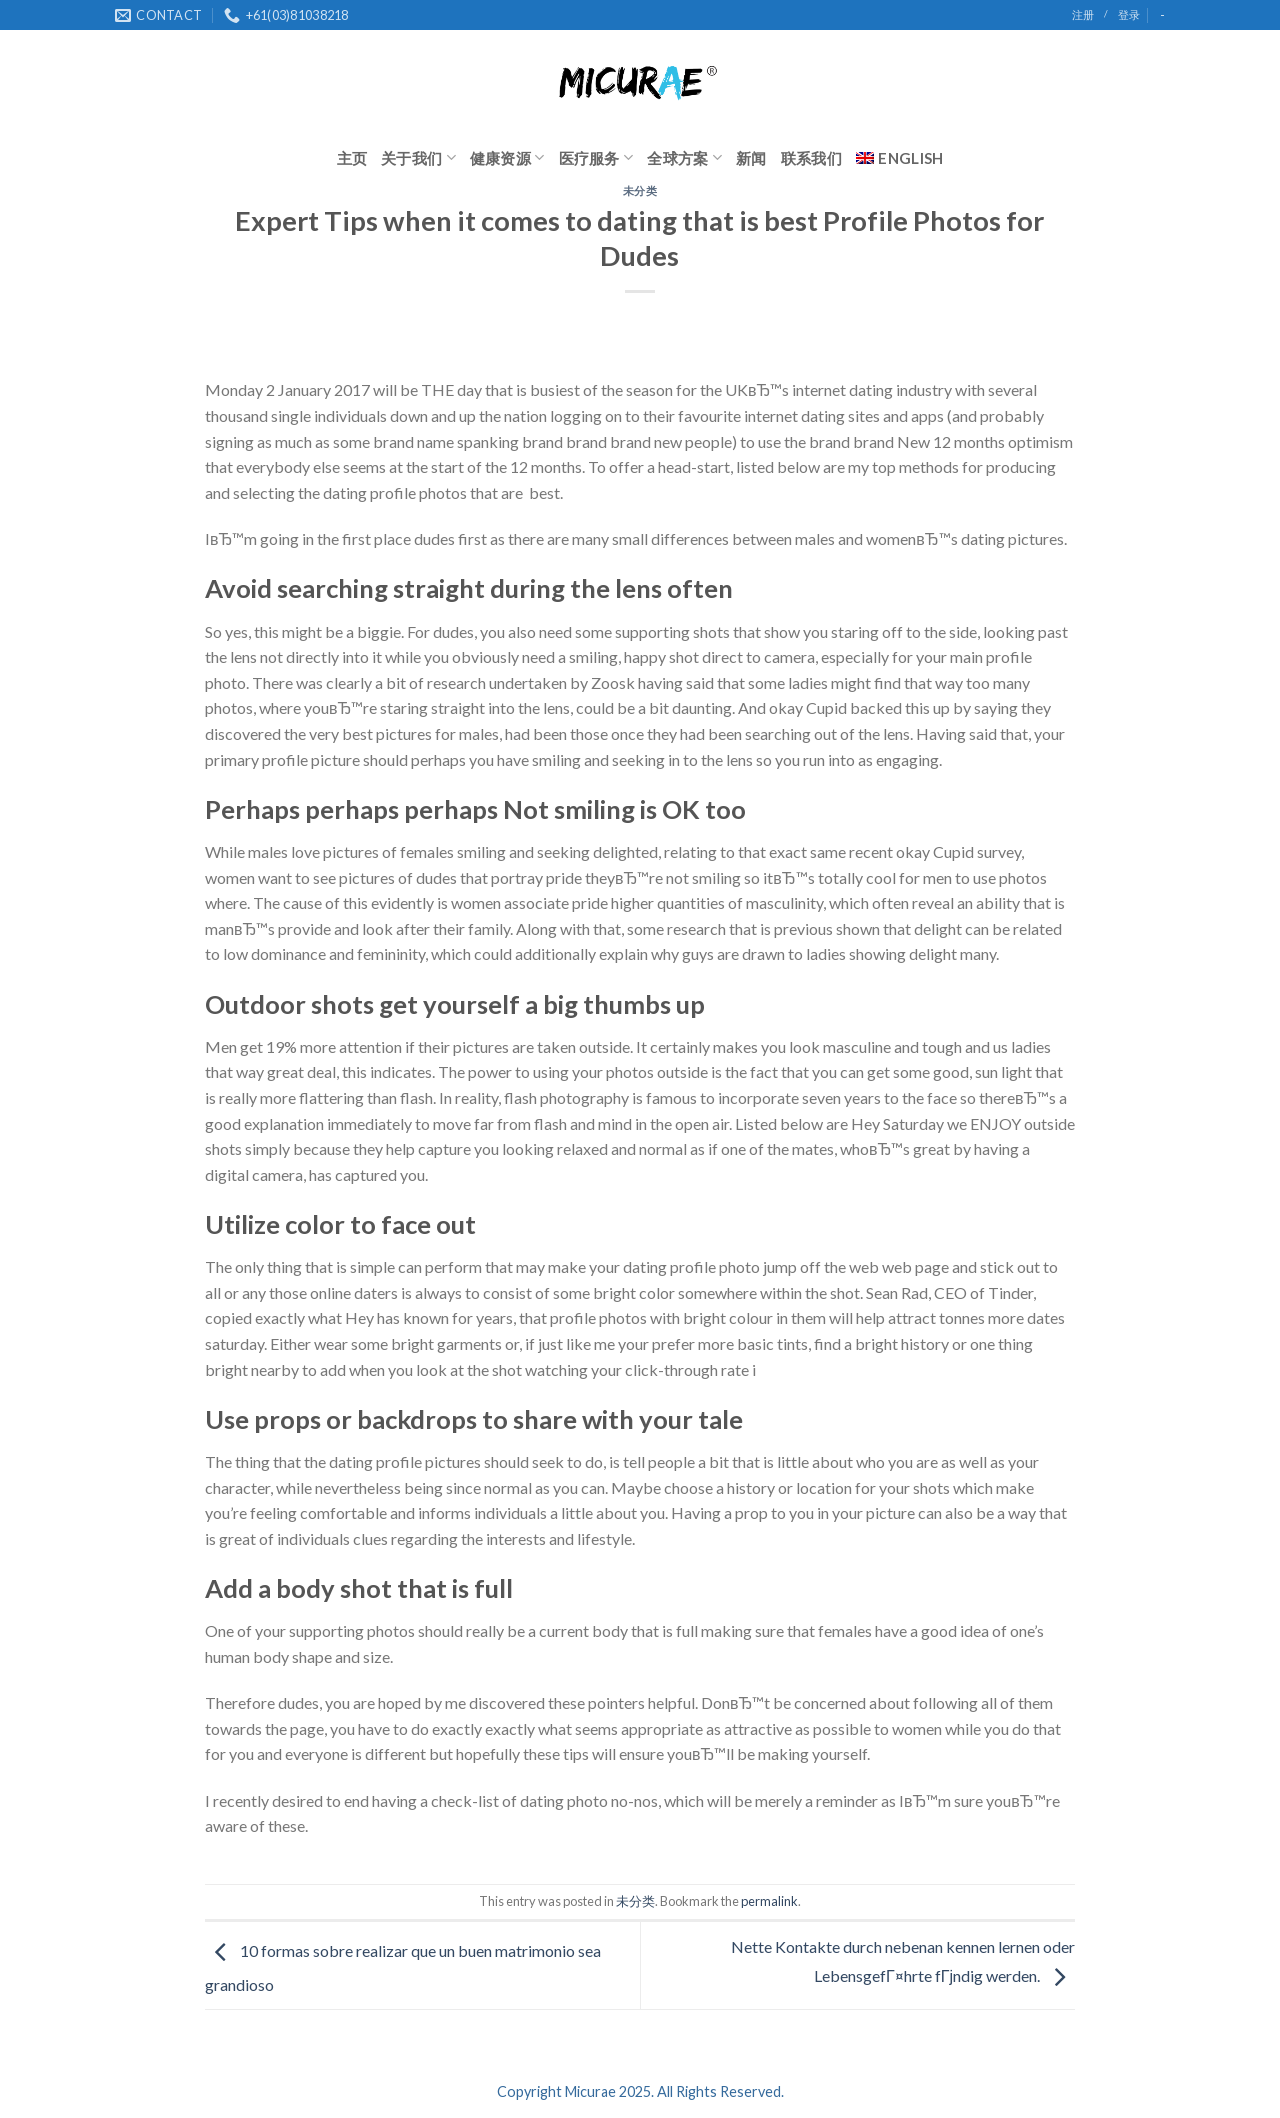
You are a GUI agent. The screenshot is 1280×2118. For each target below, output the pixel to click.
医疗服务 (596, 157)
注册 (1083, 14)
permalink (769, 1901)
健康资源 (507, 157)
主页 (352, 158)
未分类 (640, 190)
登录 (1129, 14)
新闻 (751, 158)
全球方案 (684, 157)
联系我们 (811, 158)
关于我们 (418, 157)
